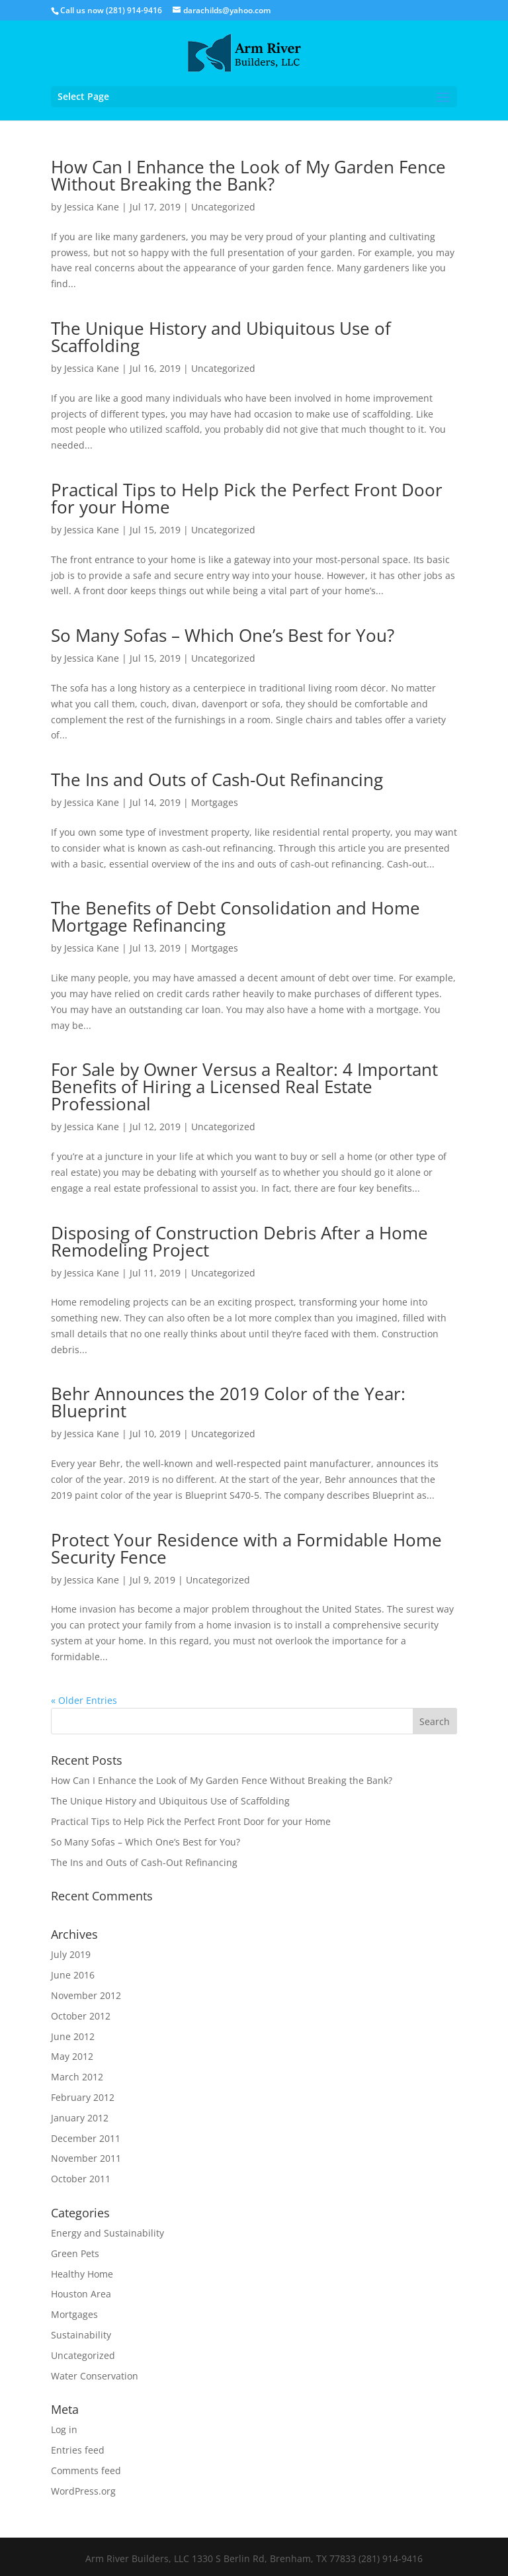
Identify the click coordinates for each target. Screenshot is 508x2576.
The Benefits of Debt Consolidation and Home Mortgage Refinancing (235, 916)
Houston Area (81, 2293)
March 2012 (77, 2076)
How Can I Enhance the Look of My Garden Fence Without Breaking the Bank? (248, 175)
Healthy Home (82, 2274)
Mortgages (214, 802)
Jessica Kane (91, 206)
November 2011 (86, 2158)
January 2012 (79, 2117)
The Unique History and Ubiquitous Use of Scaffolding (221, 336)
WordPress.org (83, 2491)
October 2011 (80, 2178)
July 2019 (71, 1954)
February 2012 (82, 2097)
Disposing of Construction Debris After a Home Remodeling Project (239, 1241)
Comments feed (86, 2470)
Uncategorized (223, 206)
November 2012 (86, 1995)
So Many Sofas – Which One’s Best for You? (222, 635)
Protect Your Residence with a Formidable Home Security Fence (246, 1548)
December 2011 (85, 2138)
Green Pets (75, 2253)
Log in (64, 2429)
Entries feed (78, 2450)
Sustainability (81, 2335)
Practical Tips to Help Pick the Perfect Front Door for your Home (247, 498)
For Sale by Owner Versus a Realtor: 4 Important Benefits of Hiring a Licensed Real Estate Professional (244, 1086)
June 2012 (73, 2036)
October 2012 (80, 2016)
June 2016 (73, 1975)
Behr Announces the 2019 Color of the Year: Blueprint (228, 1402)
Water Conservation (94, 2376)
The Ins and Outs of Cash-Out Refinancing (217, 779)
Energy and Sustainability (107, 2233)
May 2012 (72, 2056)
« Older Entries (84, 1700)
